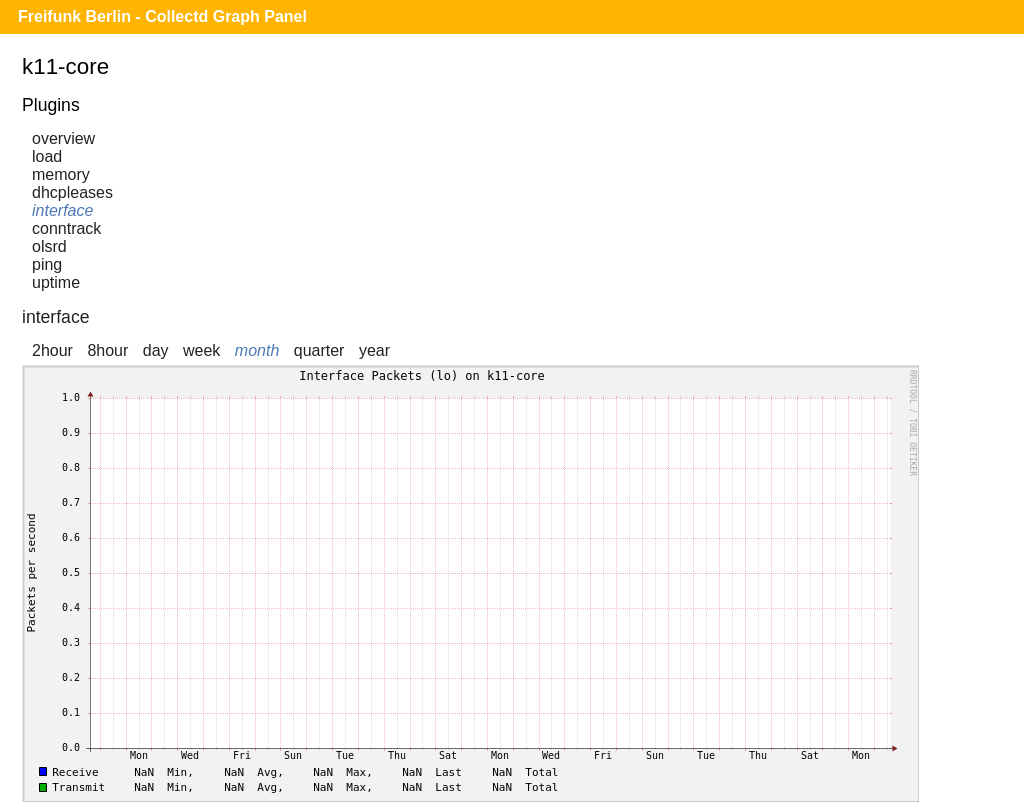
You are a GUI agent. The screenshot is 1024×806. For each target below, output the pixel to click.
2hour (52, 350)
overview (63, 138)
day (156, 350)
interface (62, 210)
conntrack (66, 228)
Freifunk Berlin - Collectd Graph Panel (162, 16)
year (374, 350)
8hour (107, 350)
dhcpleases (72, 192)
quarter (319, 350)
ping (47, 264)
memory (61, 174)
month (257, 350)
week (201, 350)
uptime (56, 282)
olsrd (49, 246)
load (47, 156)
